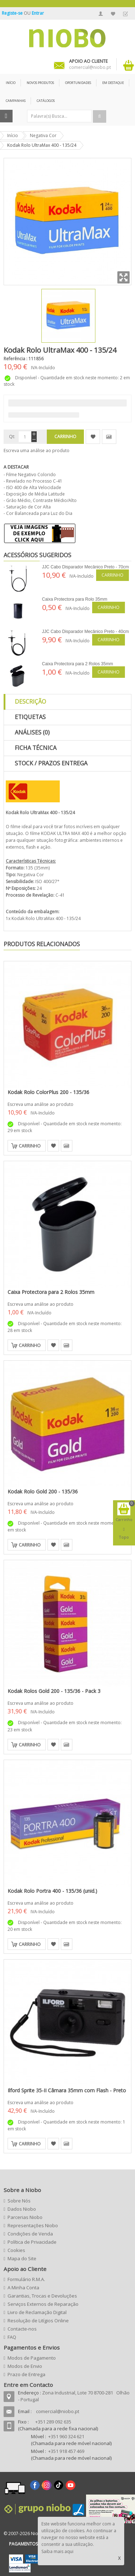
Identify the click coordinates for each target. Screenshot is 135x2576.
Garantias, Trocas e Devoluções (42, 2296)
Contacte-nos (22, 2329)
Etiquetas (30, 717)
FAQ (12, 2337)
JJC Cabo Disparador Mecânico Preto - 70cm (85, 566)
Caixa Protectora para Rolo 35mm (74, 599)
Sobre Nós (19, 2200)
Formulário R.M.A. (26, 2279)
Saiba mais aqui (57, 2551)
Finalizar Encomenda (125, 14)
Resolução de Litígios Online (38, 2320)
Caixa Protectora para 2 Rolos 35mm (77, 663)
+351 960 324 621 (66, 2436)
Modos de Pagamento (32, 2358)
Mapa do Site (22, 2258)
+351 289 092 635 (53, 2421)
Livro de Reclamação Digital (37, 2312)
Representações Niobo (33, 2225)
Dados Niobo (22, 2209)
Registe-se (13, 13)
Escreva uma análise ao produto (36, 450)
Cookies (16, 2250)
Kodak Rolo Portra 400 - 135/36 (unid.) (52, 1890)
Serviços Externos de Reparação (43, 2304)
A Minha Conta (101, 14)
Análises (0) (32, 732)
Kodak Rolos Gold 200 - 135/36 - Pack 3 (54, 1691)
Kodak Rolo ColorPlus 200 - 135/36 (48, 1092)
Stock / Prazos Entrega (51, 763)
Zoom (123, 277)
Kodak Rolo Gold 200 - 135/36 (43, 1491)
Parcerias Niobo (25, 2217)
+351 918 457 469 (66, 2451)
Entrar (38, 13)
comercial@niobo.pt (57, 2411)
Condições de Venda (30, 2233)
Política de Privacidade (32, 2242)
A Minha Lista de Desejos (113, 14)
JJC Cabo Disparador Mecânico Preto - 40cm (85, 631)
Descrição (30, 701)
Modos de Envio (25, 2366)
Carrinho (112, 575)
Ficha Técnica (36, 748)
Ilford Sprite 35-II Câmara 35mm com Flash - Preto (67, 2090)
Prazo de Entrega (26, 2374)
